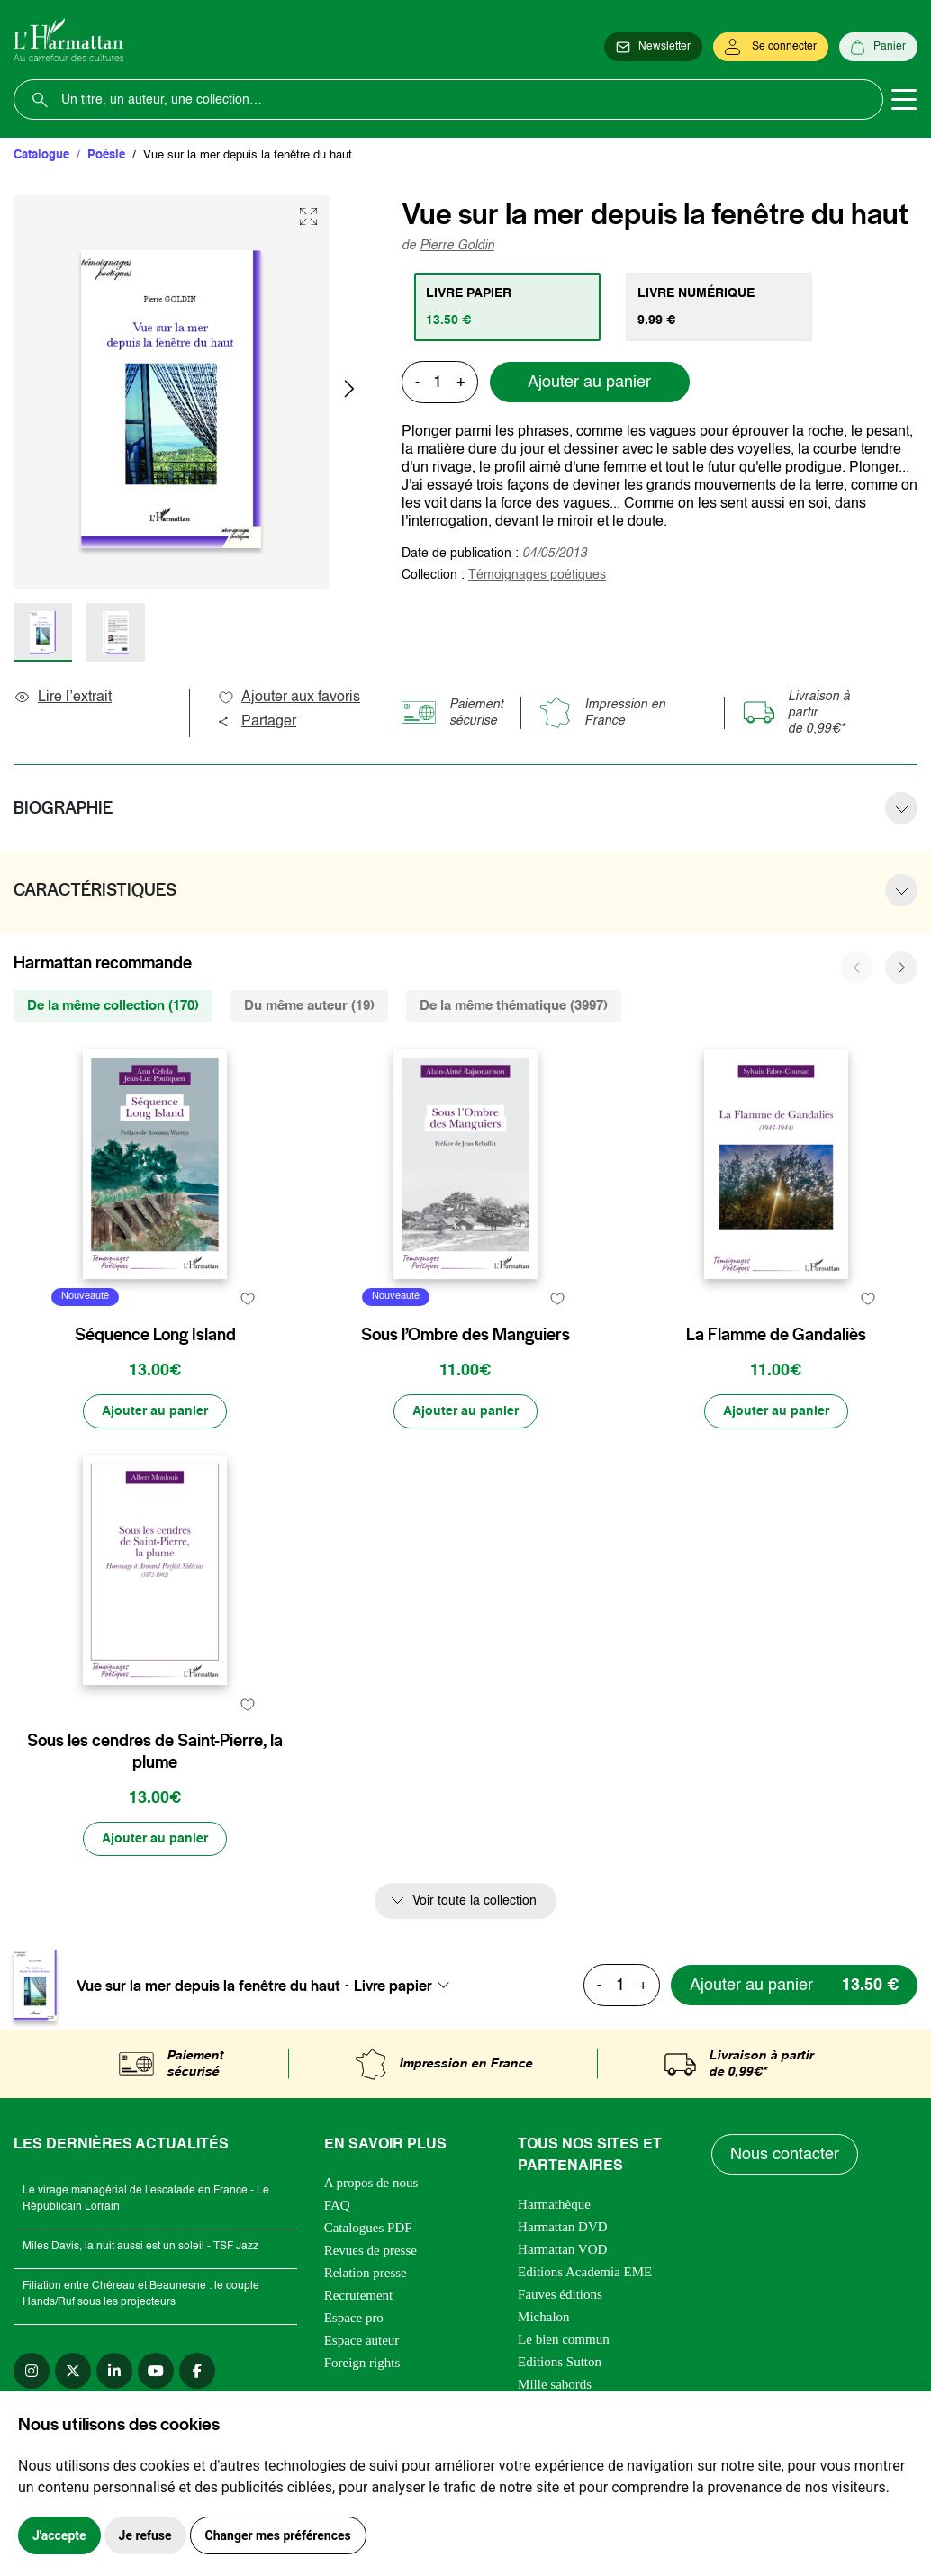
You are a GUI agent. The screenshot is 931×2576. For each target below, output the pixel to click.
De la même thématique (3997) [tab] (514, 1006)
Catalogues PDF (368, 2227)
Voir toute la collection (474, 1901)
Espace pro (354, 2317)
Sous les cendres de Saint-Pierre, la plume (155, 1751)
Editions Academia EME (585, 2272)
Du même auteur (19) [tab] (309, 1006)
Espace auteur (362, 2340)
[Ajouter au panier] (155, 1411)
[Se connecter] (770, 46)
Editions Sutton (559, 2362)
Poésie (106, 155)
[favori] (247, 1299)
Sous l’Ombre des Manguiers (465, 1335)
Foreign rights (362, 2362)
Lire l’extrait (63, 697)
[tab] (507, 307)
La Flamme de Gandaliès (776, 1335)
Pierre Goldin (457, 245)
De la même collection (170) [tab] (113, 1006)
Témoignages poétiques (537, 575)
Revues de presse (370, 2250)
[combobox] (407, 1985)
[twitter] (73, 2371)
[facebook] (197, 2371)
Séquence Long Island (155, 1335)
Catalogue (41, 155)
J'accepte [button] (59, 2535)
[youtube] (156, 2371)
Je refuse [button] (145, 2535)
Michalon (544, 2317)
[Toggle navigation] (903, 99)
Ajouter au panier (589, 382)
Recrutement (358, 2295)
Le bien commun (564, 2339)
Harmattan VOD (562, 2249)
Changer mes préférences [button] (278, 2535)
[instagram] (32, 2371)
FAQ (337, 2205)
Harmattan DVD (563, 2227)
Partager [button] (256, 722)
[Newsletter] (653, 46)
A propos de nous (371, 2182)
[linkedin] (114, 2371)
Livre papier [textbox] (393, 1985)
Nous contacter (784, 2155)
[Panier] (878, 46)
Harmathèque (554, 2204)
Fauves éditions (560, 2294)
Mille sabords (555, 2384)
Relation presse (365, 2272)
